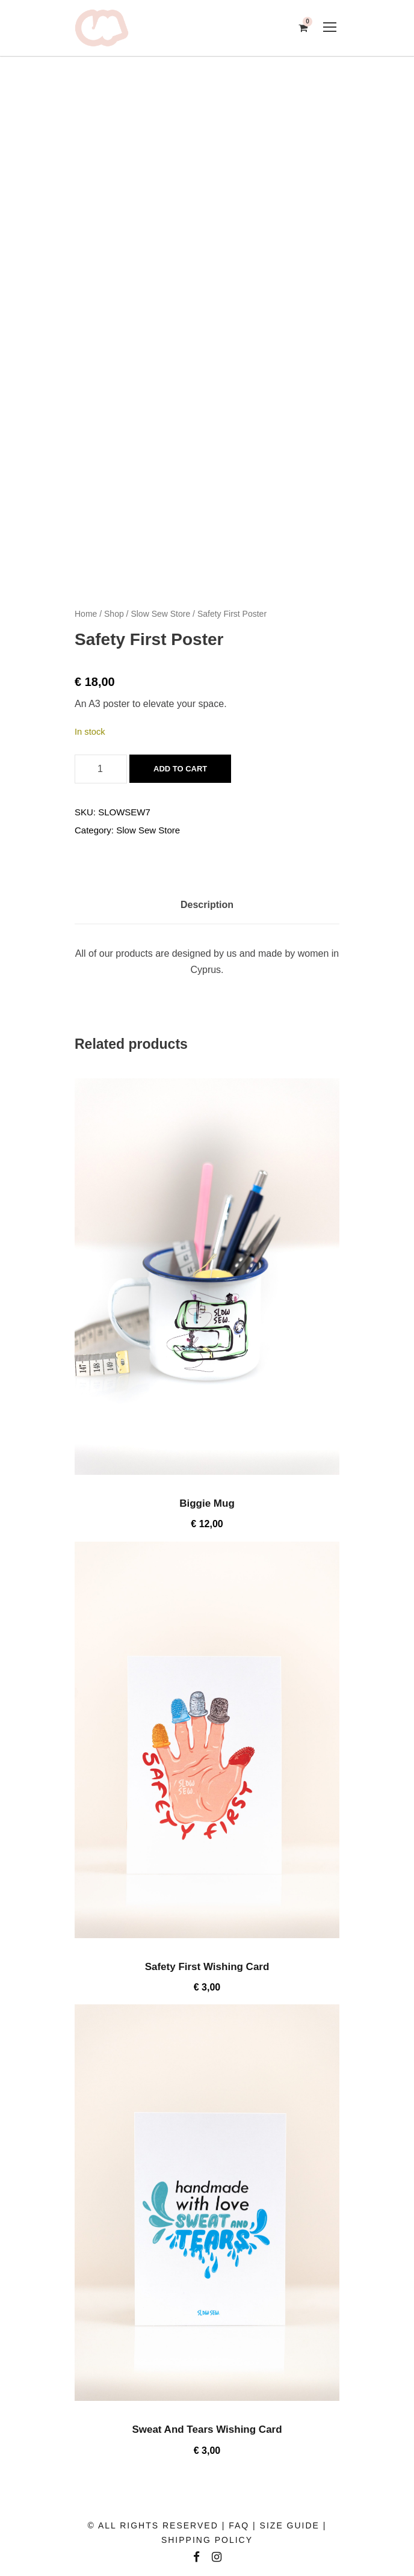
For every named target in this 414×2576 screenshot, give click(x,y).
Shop (114, 614)
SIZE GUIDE (290, 2525)
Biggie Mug (207, 1503)
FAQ (239, 2525)
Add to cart (180, 768)
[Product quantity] (101, 769)
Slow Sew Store (160, 614)
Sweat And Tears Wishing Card (207, 2429)
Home (86, 614)
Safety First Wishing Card (207, 1966)
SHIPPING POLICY (207, 2540)
